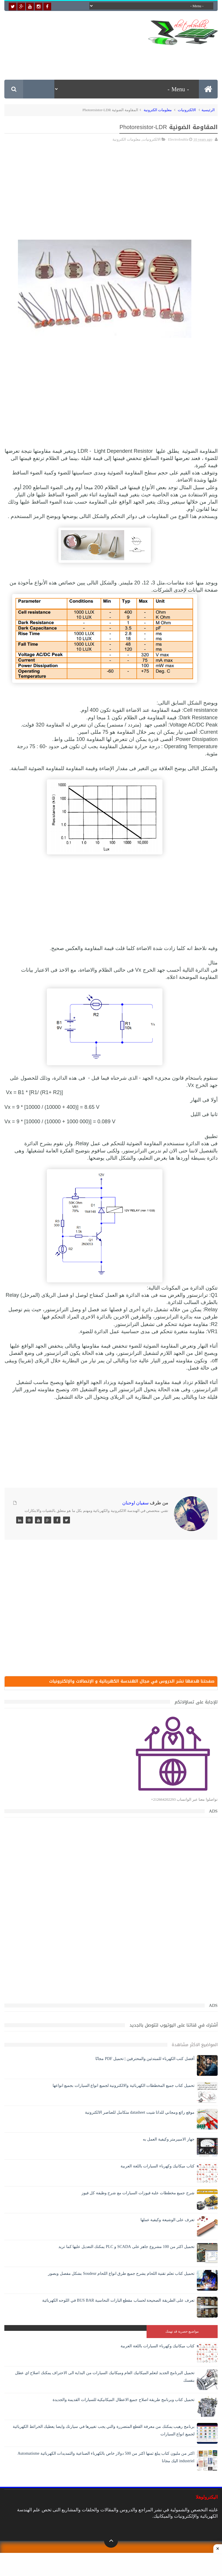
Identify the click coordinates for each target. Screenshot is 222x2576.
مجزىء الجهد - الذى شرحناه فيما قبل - (129, 1078)
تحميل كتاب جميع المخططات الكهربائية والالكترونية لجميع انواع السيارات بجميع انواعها (124, 2085)
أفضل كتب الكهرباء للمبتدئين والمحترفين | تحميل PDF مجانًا (145, 2059)
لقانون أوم (199, 509)
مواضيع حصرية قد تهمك (182, 2331)
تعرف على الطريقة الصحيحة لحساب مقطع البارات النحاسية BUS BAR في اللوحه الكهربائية (118, 2300)
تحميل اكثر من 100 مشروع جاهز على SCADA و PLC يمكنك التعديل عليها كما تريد (126, 2247)
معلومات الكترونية (158, 110)
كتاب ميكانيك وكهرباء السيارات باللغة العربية (158, 2166)
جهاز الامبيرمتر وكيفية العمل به (169, 2139)
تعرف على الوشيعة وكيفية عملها (167, 2220)
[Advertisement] (112, 58)
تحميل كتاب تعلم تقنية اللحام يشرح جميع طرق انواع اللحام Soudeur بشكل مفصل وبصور (121, 2273)
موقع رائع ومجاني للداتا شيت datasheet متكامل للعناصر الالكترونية (140, 2112)
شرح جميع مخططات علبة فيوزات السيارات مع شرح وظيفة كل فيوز (138, 2193)
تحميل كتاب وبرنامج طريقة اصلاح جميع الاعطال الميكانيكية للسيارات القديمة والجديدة (124, 2400)
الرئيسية (208, 110)
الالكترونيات (187, 110)
